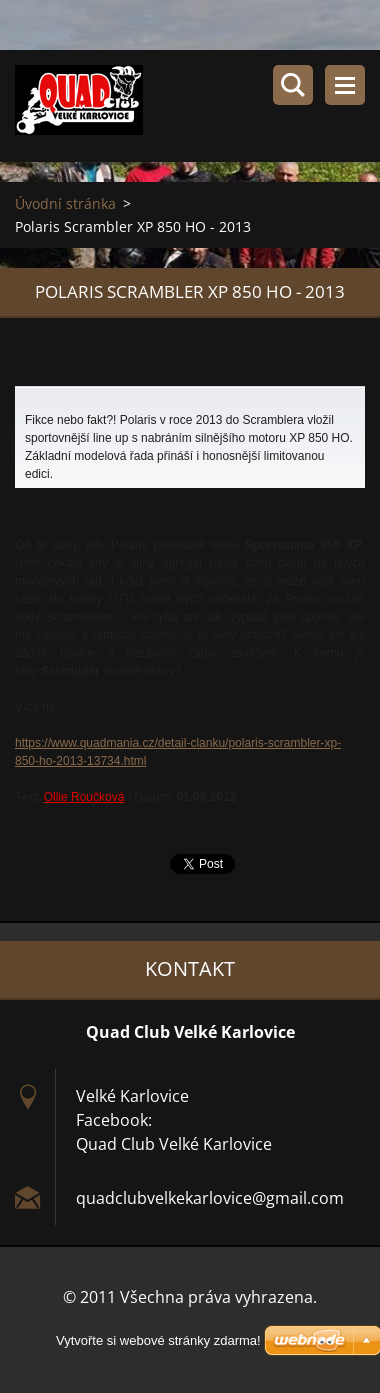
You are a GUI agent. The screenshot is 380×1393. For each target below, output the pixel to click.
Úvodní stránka (65, 203)
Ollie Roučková (84, 797)
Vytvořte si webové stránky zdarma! (158, 1340)
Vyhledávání (293, 85)
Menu (345, 85)
